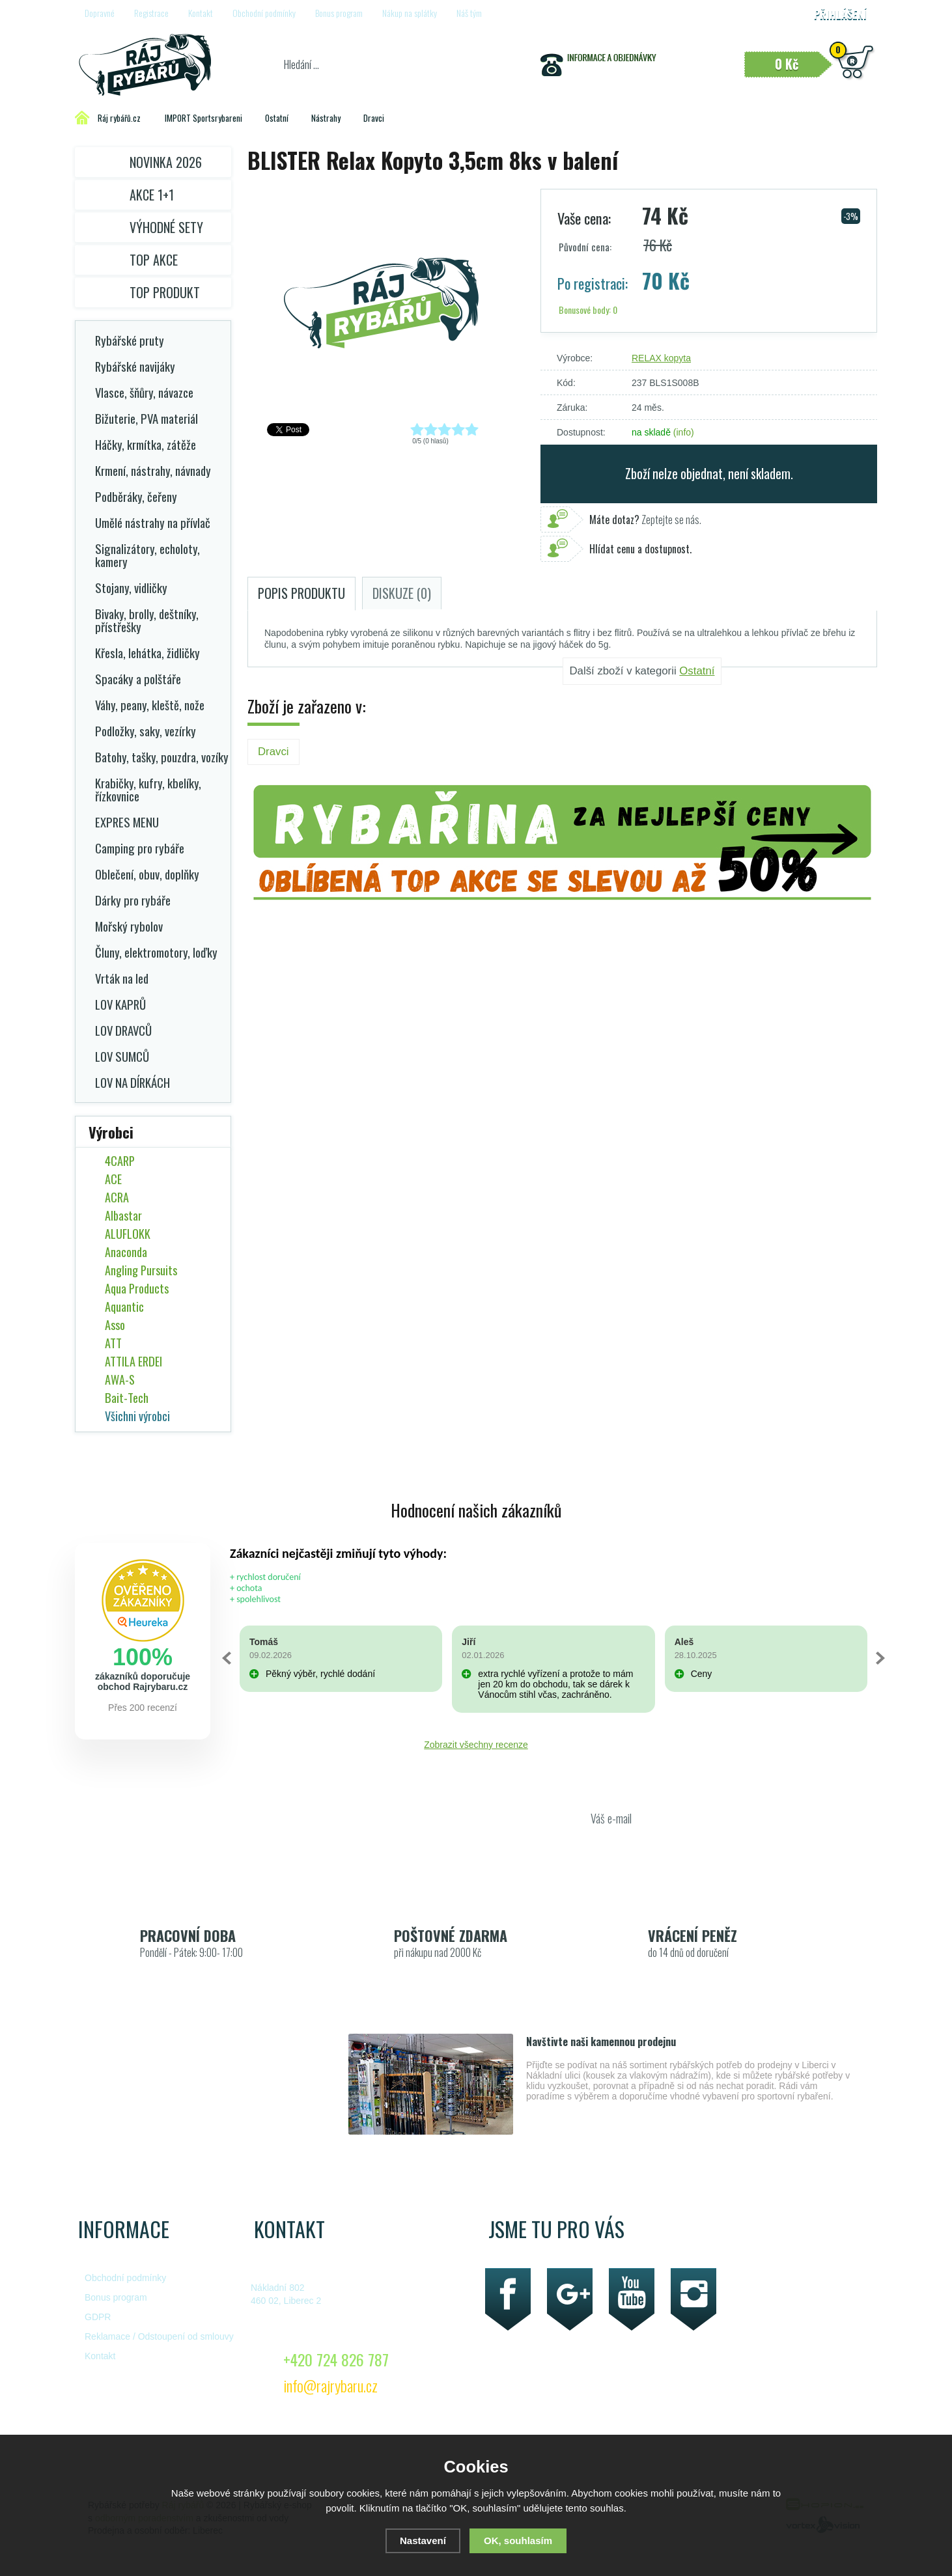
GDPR (98, 2317)
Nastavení (423, 2540)
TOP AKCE (154, 260)
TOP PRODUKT (165, 292)
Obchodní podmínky (264, 13)
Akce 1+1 (152, 194)
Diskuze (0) (401, 593)
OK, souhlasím (518, 2540)
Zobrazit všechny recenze (476, 1744)
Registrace (151, 13)
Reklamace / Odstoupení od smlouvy (159, 2336)
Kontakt (200, 13)
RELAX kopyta (661, 358)
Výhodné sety (166, 227)
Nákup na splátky (409, 13)
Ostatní (696, 671)
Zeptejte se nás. (645, 519)
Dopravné (100, 13)
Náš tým (469, 13)
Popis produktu (301, 593)
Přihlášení (840, 14)
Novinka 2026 (166, 162)
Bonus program (339, 13)
